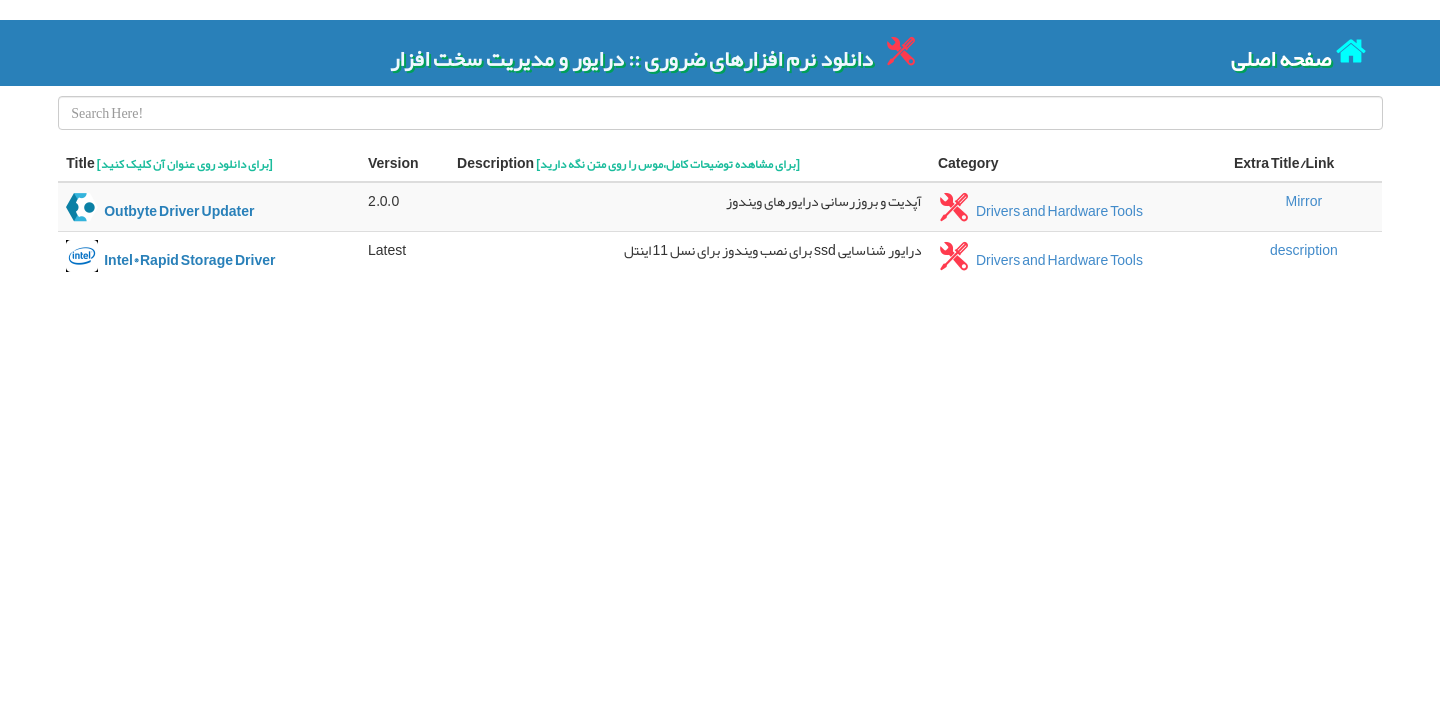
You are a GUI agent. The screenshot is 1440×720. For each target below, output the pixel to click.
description (1304, 250)
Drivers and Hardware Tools (1040, 211)
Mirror (1304, 201)
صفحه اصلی (1299, 53)
